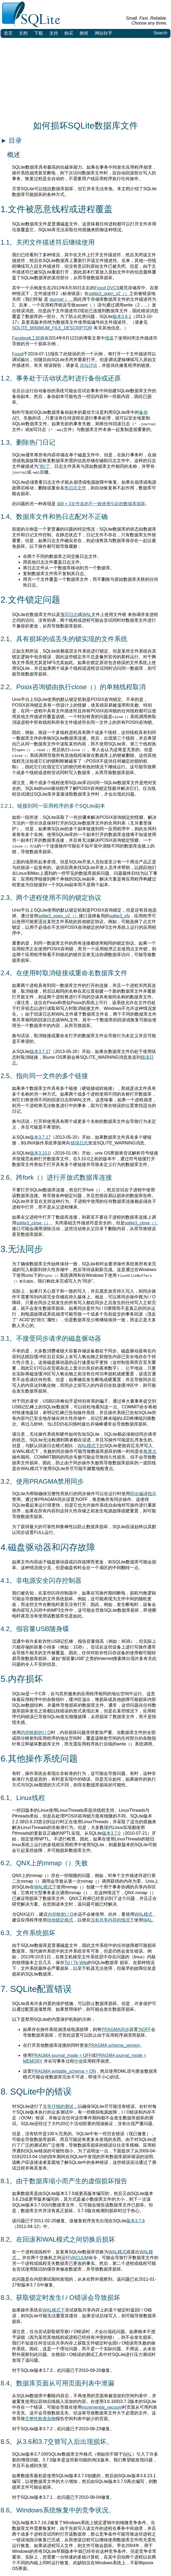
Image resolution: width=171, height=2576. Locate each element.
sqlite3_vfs (119, 916)
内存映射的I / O (36, 1732)
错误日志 (79, 1143)
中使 (78, 2061)
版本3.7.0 (111, 1833)
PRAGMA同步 (115, 2029)
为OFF (144, 2029)
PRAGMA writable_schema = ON (64, 2071)
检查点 (150, 1451)
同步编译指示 (143, 1493)
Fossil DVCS (107, 287)
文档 (23, 33)
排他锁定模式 (60, 1920)
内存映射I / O (60, 1914)
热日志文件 (75, 488)
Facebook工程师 (28, 338)
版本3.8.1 (122, 316)
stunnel (57, 299)
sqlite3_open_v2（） (109, 293)
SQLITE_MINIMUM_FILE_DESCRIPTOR (52, 328)
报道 (109, 338)
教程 (84, 33)
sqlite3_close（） (33, 1223)
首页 (8, 33)
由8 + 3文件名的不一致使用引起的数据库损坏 (101, 503)
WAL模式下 (45, 1887)
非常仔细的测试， (60, 2106)
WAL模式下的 (90, 1445)
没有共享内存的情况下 (112, 1920)
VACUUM (79, 2257)
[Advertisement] (85, 79)
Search (160, 33)
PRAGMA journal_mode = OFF (62, 2055)
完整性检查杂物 (40, 2418)
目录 (11, 140)
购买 (68, 33)
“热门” (44, 466)
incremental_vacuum (102, 2407)
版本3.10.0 (40, 1153)
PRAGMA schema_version (114, 2045)
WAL (86, 614)
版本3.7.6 (135, 2220)
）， (69, 299)
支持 (53, 33)
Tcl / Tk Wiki (76, 1962)
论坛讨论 (88, 365)
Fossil (17, 354)
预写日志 (69, 614)
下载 (38, 33)
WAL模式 (143, 1914)
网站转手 (103, 33)
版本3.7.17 (40, 1051)
